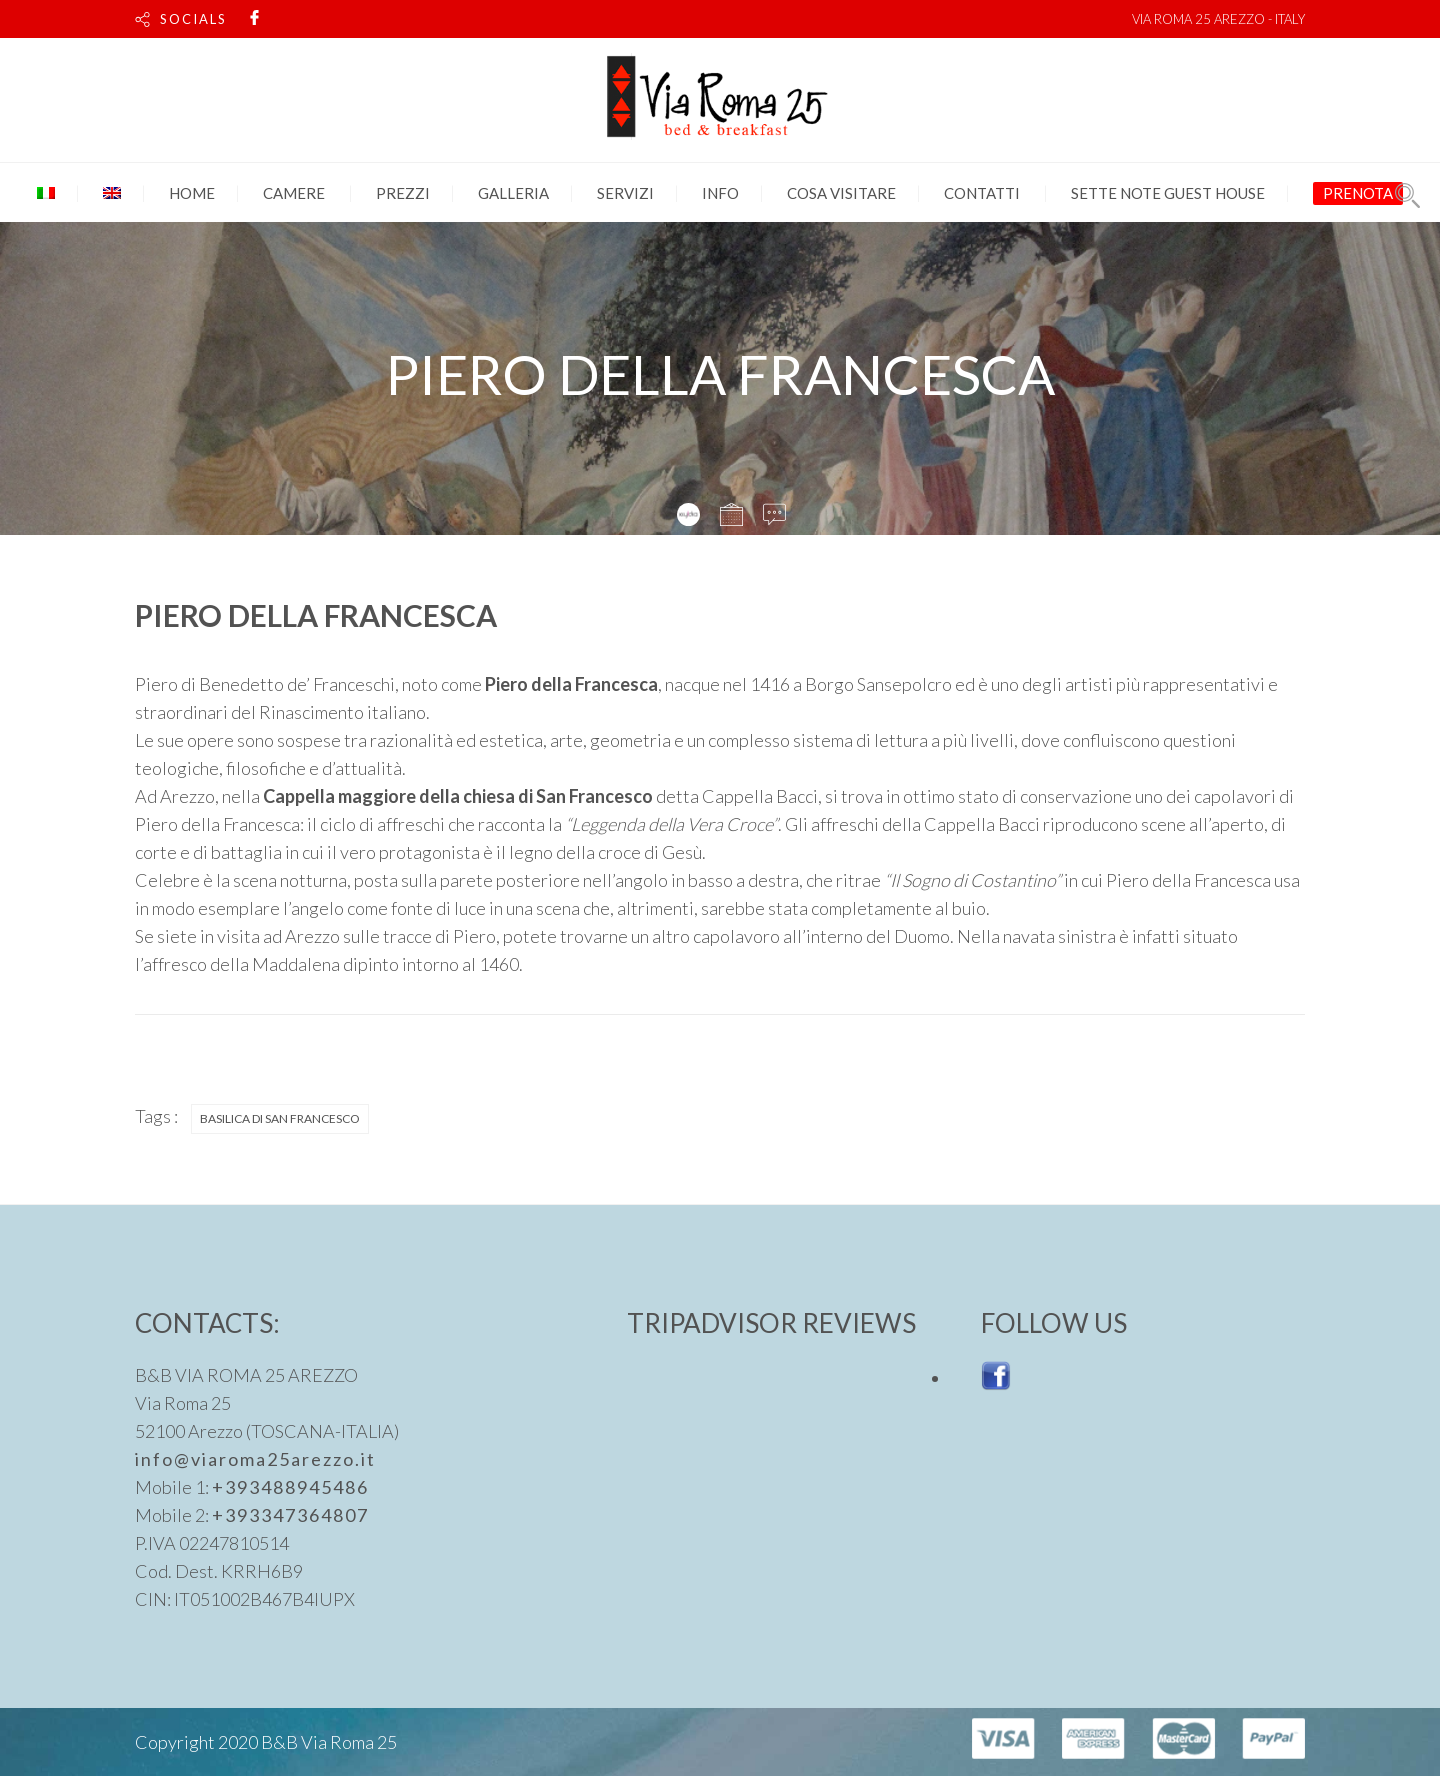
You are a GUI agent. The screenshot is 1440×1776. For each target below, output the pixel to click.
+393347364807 (290, 1515)
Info (720, 193)
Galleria (513, 193)
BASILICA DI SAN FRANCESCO (280, 1118)
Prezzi (403, 193)
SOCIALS (193, 19)
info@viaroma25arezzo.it (255, 1459)
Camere (294, 193)
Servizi (625, 193)
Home (192, 193)
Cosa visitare (841, 193)
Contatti (982, 193)
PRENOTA (1358, 193)
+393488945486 (290, 1487)
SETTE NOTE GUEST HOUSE (1168, 193)
